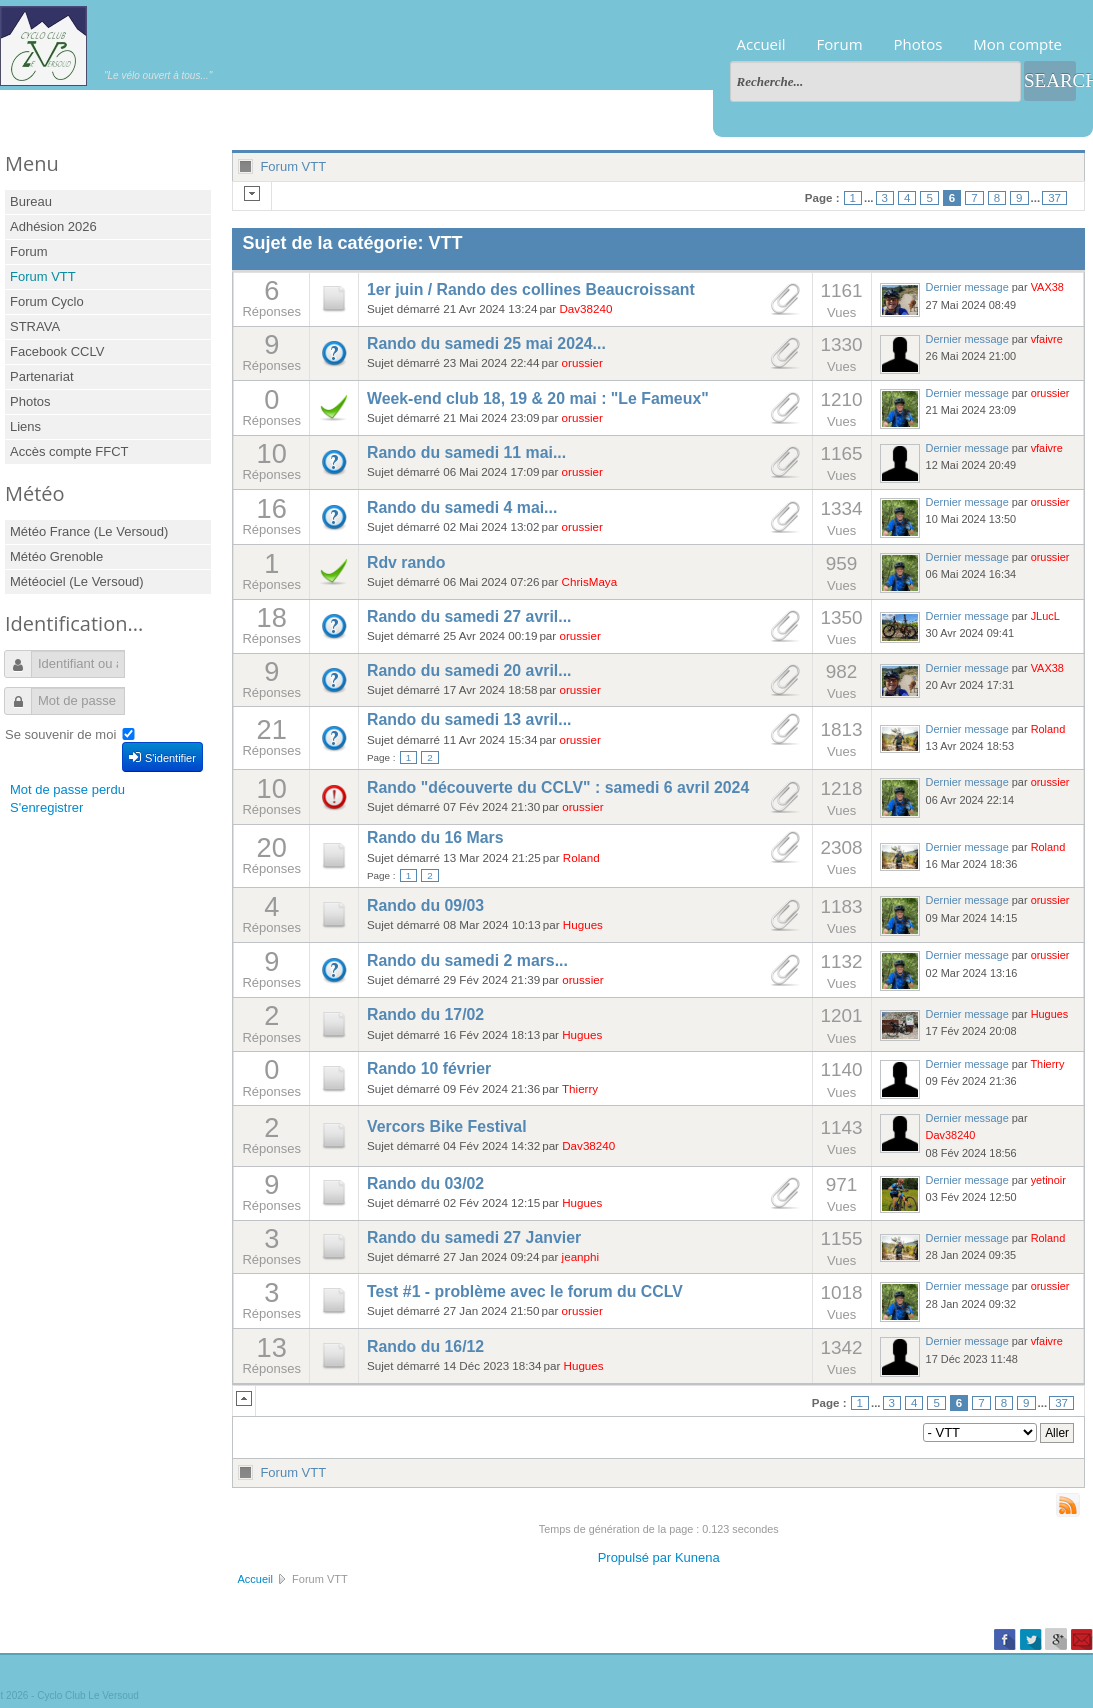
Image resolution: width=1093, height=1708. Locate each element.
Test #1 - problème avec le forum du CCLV (525, 1291)
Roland (1048, 729)
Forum (840, 44)
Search (1050, 80)
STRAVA (35, 326)
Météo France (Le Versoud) (89, 531)
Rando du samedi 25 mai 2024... (486, 343)
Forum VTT (43, 276)
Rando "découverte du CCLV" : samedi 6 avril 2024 (558, 787)
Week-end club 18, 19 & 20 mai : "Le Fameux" (538, 398)
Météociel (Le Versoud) (77, 581)
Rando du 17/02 (425, 1014)
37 (1054, 198)
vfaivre (1047, 339)
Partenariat (42, 376)
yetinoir (1048, 1180)
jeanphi (581, 1256)
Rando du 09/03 (425, 905)
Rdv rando (406, 562)
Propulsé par (636, 1557)
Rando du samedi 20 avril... (469, 670)
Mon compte (1017, 44)
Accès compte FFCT (69, 451)
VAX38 (1047, 287)
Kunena (697, 1557)
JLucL (1045, 616)
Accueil (761, 44)
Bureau (31, 201)
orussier (582, 362)
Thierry (580, 1088)
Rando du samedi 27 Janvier (474, 1237)
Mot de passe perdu (67, 789)
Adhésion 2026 (53, 226)
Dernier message (967, 287)
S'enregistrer (46, 807)
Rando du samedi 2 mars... (467, 960)
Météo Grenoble (56, 556)
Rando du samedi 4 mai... (462, 507)
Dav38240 (585, 308)
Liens (25, 426)
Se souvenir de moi (60, 734)
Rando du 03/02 (425, 1183)
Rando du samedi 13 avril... (469, 719)
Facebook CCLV (57, 351)
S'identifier (162, 757)
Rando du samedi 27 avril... (469, 616)
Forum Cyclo (47, 301)
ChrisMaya (590, 581)
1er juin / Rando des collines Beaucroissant (531, 289)
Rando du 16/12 (425, 1346)
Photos (918, 44)
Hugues (583, 924)
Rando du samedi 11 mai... (466, 452)
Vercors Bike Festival (447, 1126)
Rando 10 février (429, 1068)
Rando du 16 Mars (435, 837)
